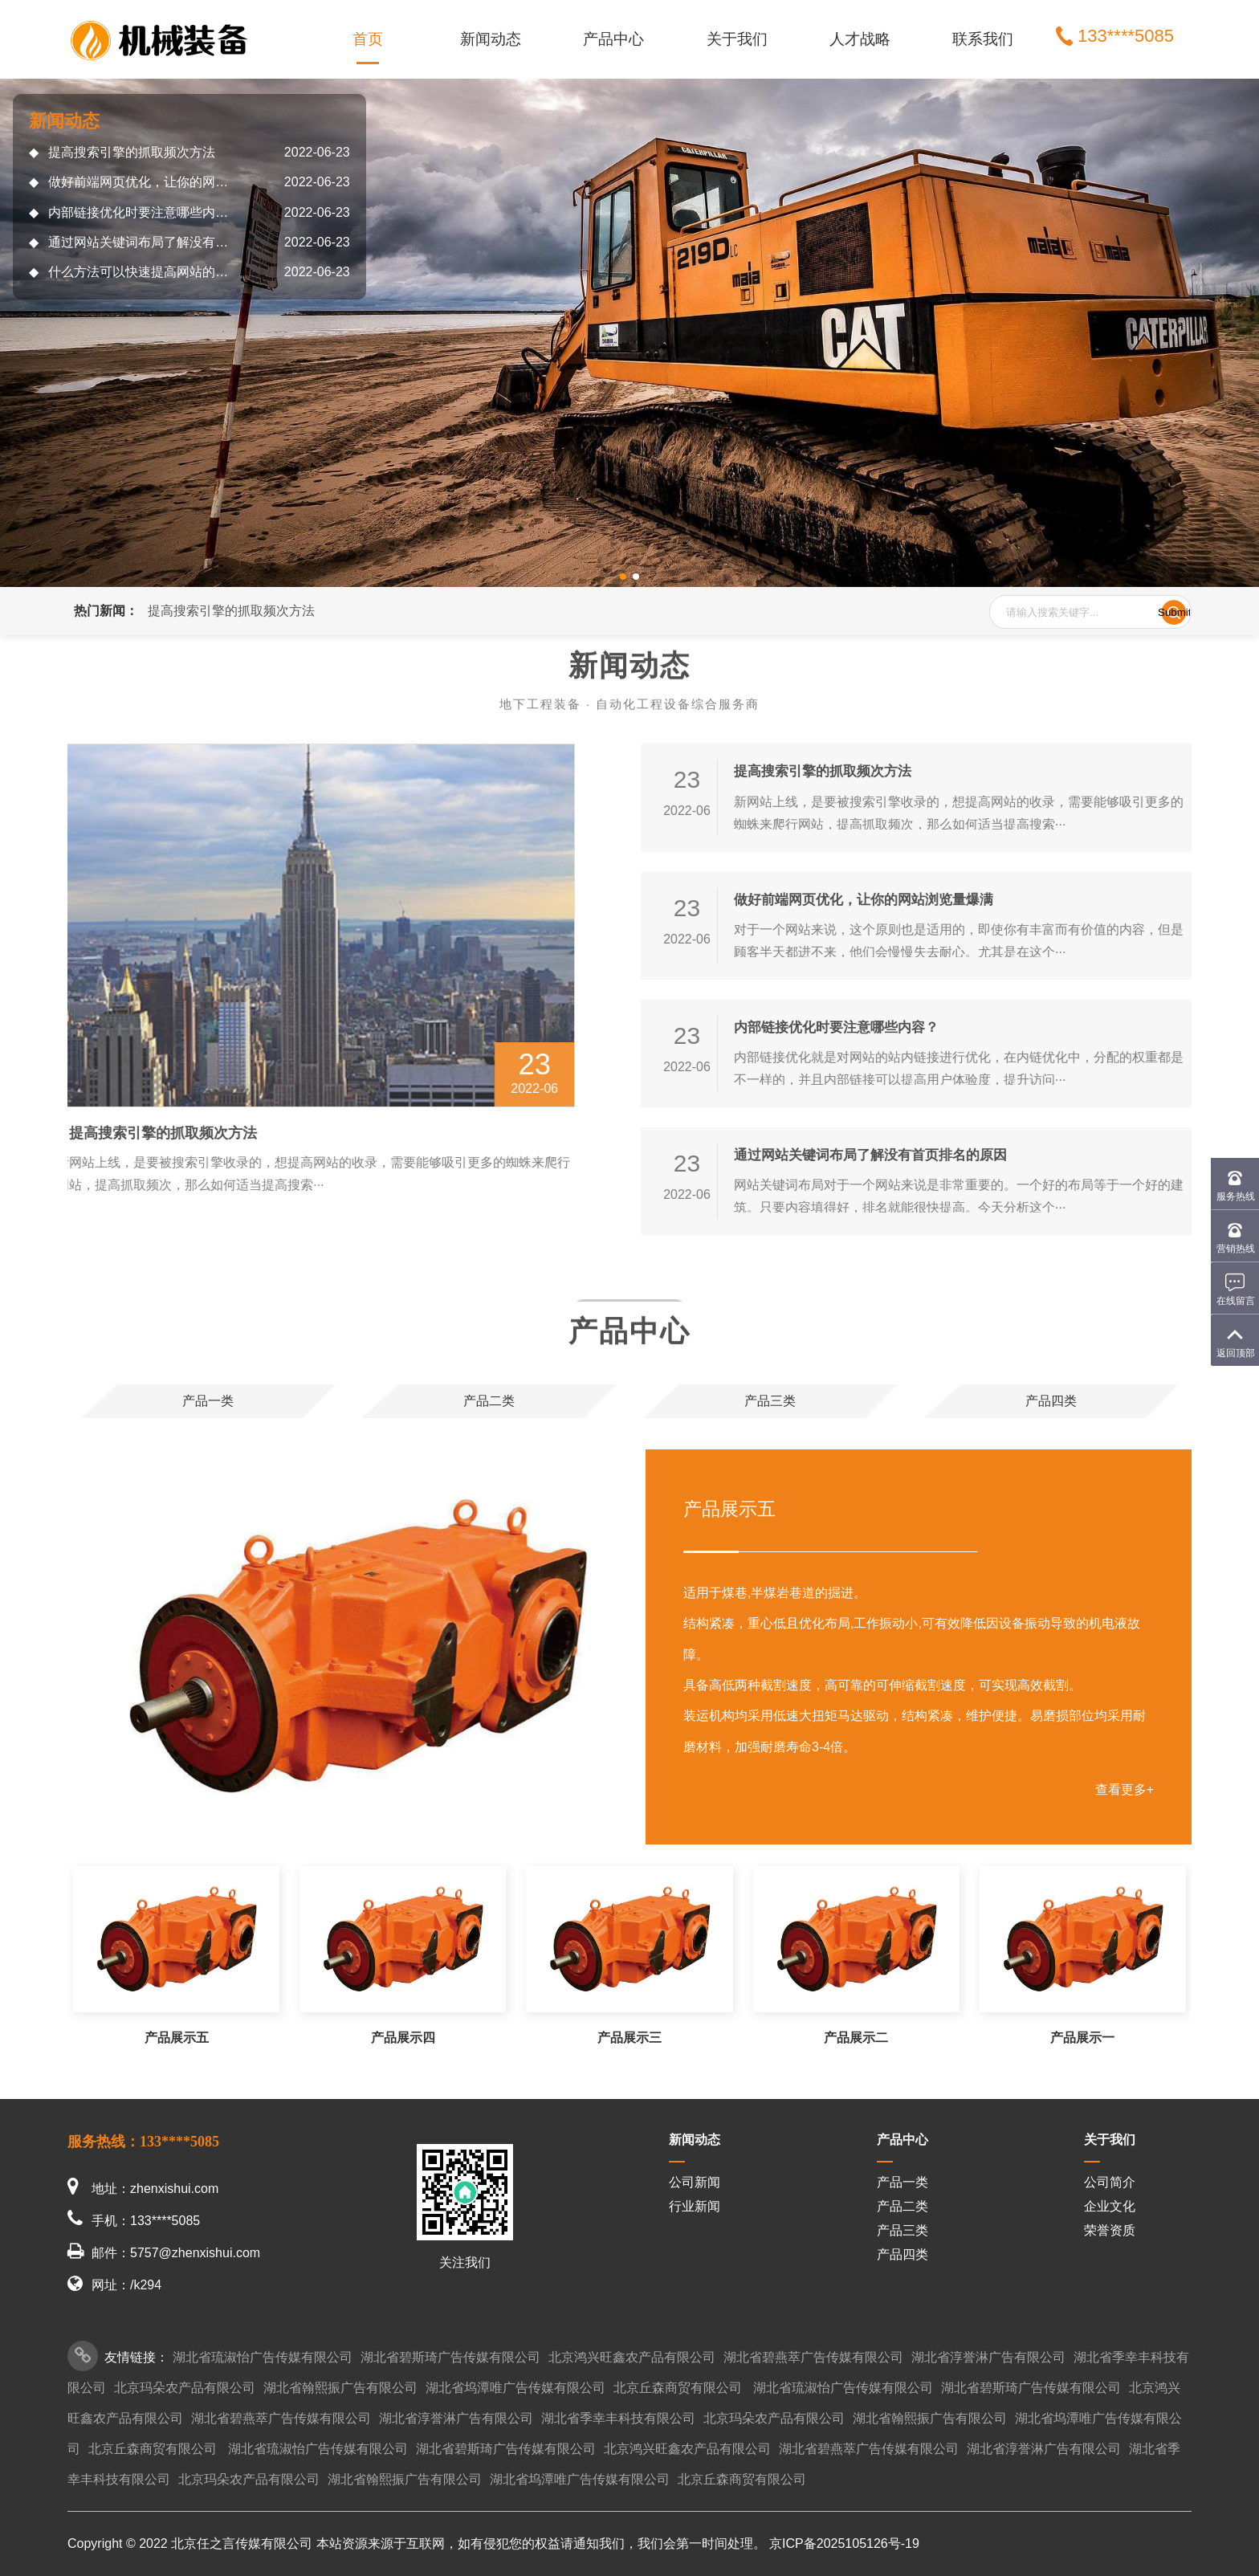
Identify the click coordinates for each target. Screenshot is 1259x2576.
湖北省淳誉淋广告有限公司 (988, 2357)
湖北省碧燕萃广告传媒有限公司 (813, 2357)
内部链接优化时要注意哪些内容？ (133, 212)
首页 (367, 39)
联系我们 (982, 39)
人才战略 (859, 39)
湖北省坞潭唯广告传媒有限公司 (515, 2388)
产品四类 (902, 2254)
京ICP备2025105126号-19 (844, 2543)
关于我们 (737, 39)
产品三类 (902, 2230)
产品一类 (902, 2182)
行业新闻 (694, 2206)
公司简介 (1109, 2182)
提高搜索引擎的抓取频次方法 (122, 152)
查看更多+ (1124, 1789)
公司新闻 (694, 2182)
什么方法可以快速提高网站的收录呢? (133, 272)
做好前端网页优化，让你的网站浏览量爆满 (133, 182)
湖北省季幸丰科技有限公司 (618, 2418)
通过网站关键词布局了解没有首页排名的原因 (133, 242)
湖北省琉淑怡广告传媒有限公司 (262, 2357)
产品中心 (613, 39)
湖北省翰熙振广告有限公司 (340, 2388)
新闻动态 (490, 39)
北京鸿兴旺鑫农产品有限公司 (631, 2357)
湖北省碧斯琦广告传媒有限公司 (450, 2357)
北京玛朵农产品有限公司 (184, 2388)
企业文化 (1109, 2206)
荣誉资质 (1109, 2230)
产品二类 (902, 2206)
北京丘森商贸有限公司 (677, 2388)
